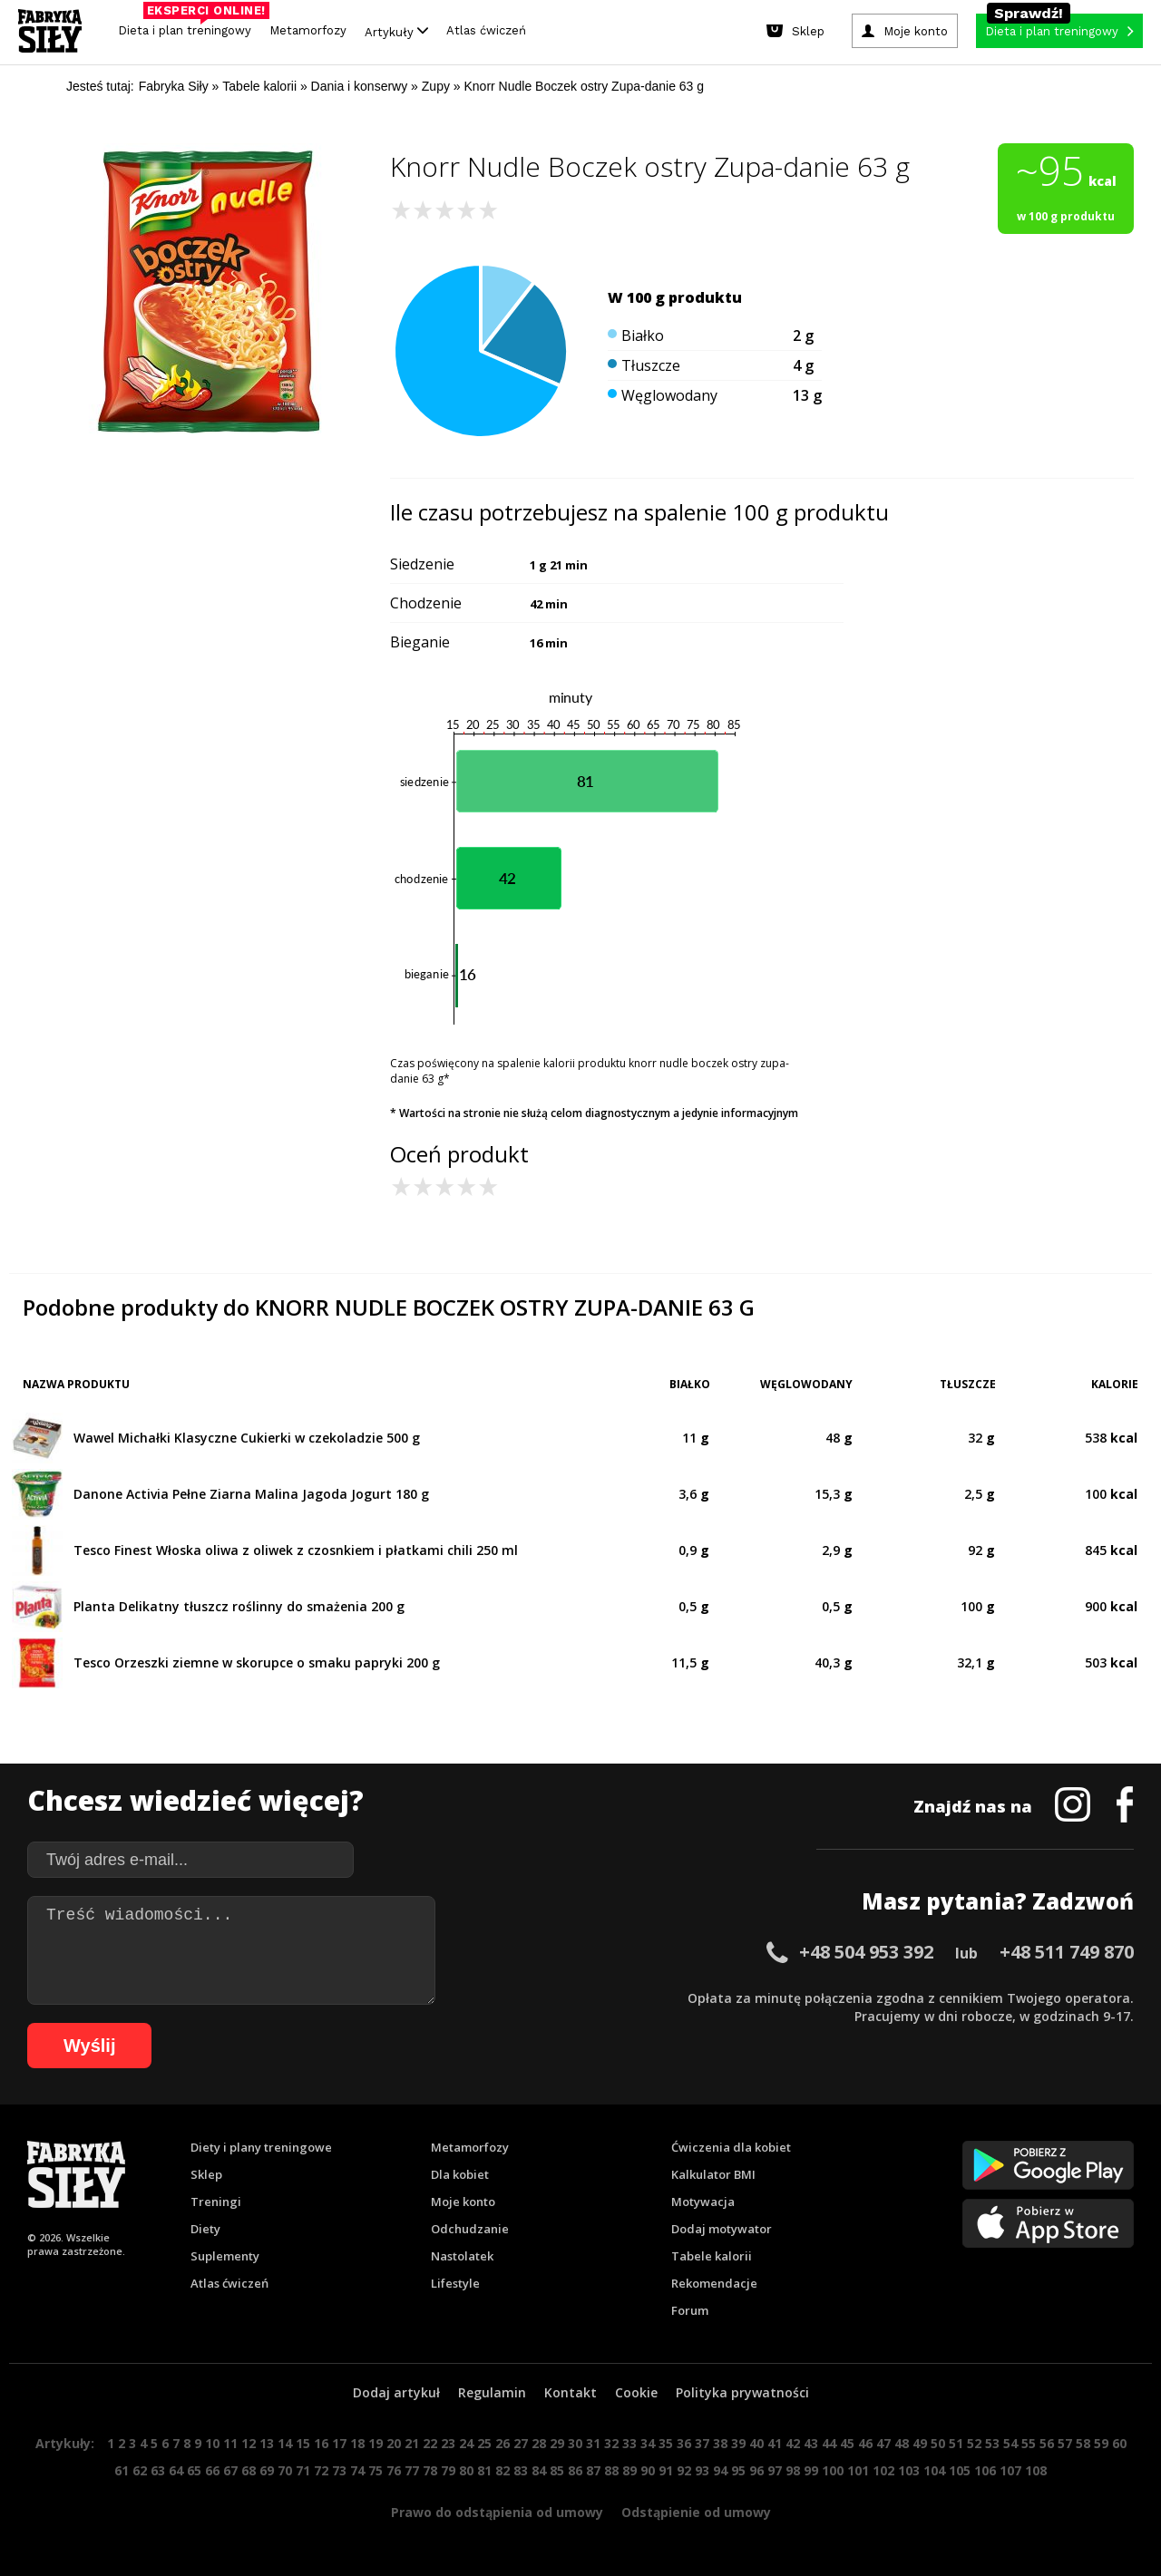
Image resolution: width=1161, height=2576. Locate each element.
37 (702, 2443)
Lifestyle (455, 2283)
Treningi (215, 2201)
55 (1028, 2443)
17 (339, 2443)
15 (303, 2443)
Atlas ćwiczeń (486, 30)
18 (357, 2443)
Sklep (206, 2174)
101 (858, 2470)
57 (1065, 2443)
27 (520, 2443)
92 (684, 2470)
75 (375, 2470)
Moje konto (463, 2201)
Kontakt (570, 2392)
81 (484, 2470)
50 (938, 2443)
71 (303, 2470)
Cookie (636, 2392)
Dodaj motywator (721, 2229)
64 (176, 2470)
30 (575, 2443)
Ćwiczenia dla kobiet (731, 2147)
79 (448, 2470)
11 (230, 2443)
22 (430, 2443)
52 (974, 2443)
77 (412, 2470)
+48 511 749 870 (1067, 1951)
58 (1083, 2443)
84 (539, 2470)
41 (774, 2443)
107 (1010, 2470)
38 (720, 2443)
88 (611, 2470)
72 (321, 2470)
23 (448, 2443)
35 (666, 2443)
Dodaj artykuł (396, 2392)
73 (339, 2470)
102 (883, 2470)
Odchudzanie (470, 2229)
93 (702, 2470)
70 (285, 2470)
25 (484, 2443)
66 (212, 2470)
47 (883, 2443)
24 (466, 2443)
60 (1119, 2443)
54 (1010, 2443)
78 (430, 2470)
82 (502, 2470)
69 (266, 2470)
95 (738, 2470)
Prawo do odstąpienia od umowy (497, 2512)
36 (684, 2443)
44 (829, 2443)
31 (593, 2443)
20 (393, 2443)
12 (248, 2443)
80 (466, 2470)
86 (575, 2470)
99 (811, 2470)
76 (393, 2470)
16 (321, 2443)
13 (266, 2443)
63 (158, 2470)
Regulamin (492, 2392)
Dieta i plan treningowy (189, 26)
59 (1101, 2443)
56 (1046, 2443)
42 (792, 2443)
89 (629, 2470)
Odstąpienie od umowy (696, 2512)
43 (811, 2443)
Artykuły (396, 31)
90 (647, 2470)
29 (557, 2443)
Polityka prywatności (742, 2392)
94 (720, 2470)
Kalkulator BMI (713, 2174)
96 (756, 2470)
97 (774, 2470)
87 (593, 2470)
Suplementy (224, 2256)
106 (985, 2470)
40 (756, 2443)
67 (230, 2470)
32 (611, 2443)
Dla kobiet (460, 2174)
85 (557, 2470)
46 (865, 2443)
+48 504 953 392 (866, 1951)
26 (502, 2443)
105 (960, 2470)
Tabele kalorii (711, 2256)
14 (285, 2443)
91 (666, 2470)
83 (520, 2470)
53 (992, 2443)
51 (956, 2443)
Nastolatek (462, 2256)
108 (1036, 2470)
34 (647, 2443)
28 (539, 2443)
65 (194, 2470)
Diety (205, 2229)
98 (792, 2470)
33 (629, 2443)
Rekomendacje (714, 2283)
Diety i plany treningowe (261, 2147)
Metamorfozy (307, 30)
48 (901, 2443)
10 (212, 2443)
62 (139, 2470)
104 (934, 2470)
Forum (689, 2310)
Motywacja (703, 2201)
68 (248, 2470)
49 (919, 2443)
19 (375, 2443)
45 (847, 2443)
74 (357, 2470)
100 (833, 2470)
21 (412, 2443)
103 (909, 2470)
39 (738, 2443)
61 (121, 2470)
